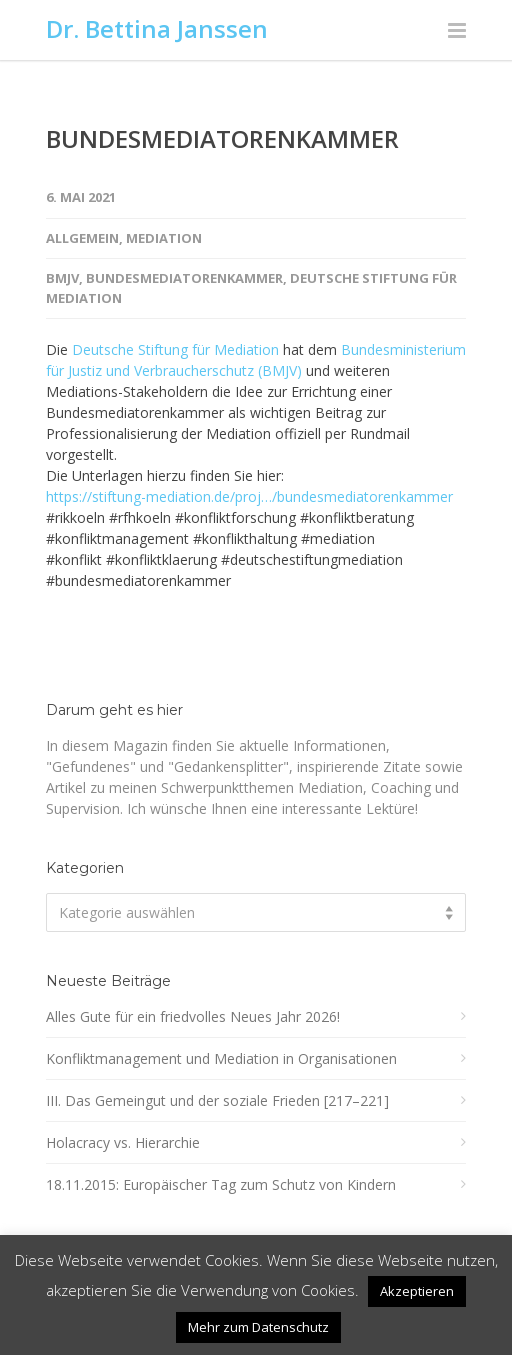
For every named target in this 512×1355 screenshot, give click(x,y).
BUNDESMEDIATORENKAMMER (222, 138)
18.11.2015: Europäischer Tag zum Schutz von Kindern (221, 1184)
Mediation (164, 238)
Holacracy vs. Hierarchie (123, 1142)
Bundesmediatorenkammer (184, 278)
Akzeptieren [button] (417, 1291)
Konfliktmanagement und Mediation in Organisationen (221, 1058)
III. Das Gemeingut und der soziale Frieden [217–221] (217, 1100)
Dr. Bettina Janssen (157, 28)
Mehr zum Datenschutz (258, 1327)
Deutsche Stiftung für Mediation (175, 349)
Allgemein (82, 238)
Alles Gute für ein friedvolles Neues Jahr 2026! (193, 1016)
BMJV (62, 278)
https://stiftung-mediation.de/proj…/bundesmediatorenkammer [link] (249, 496)
